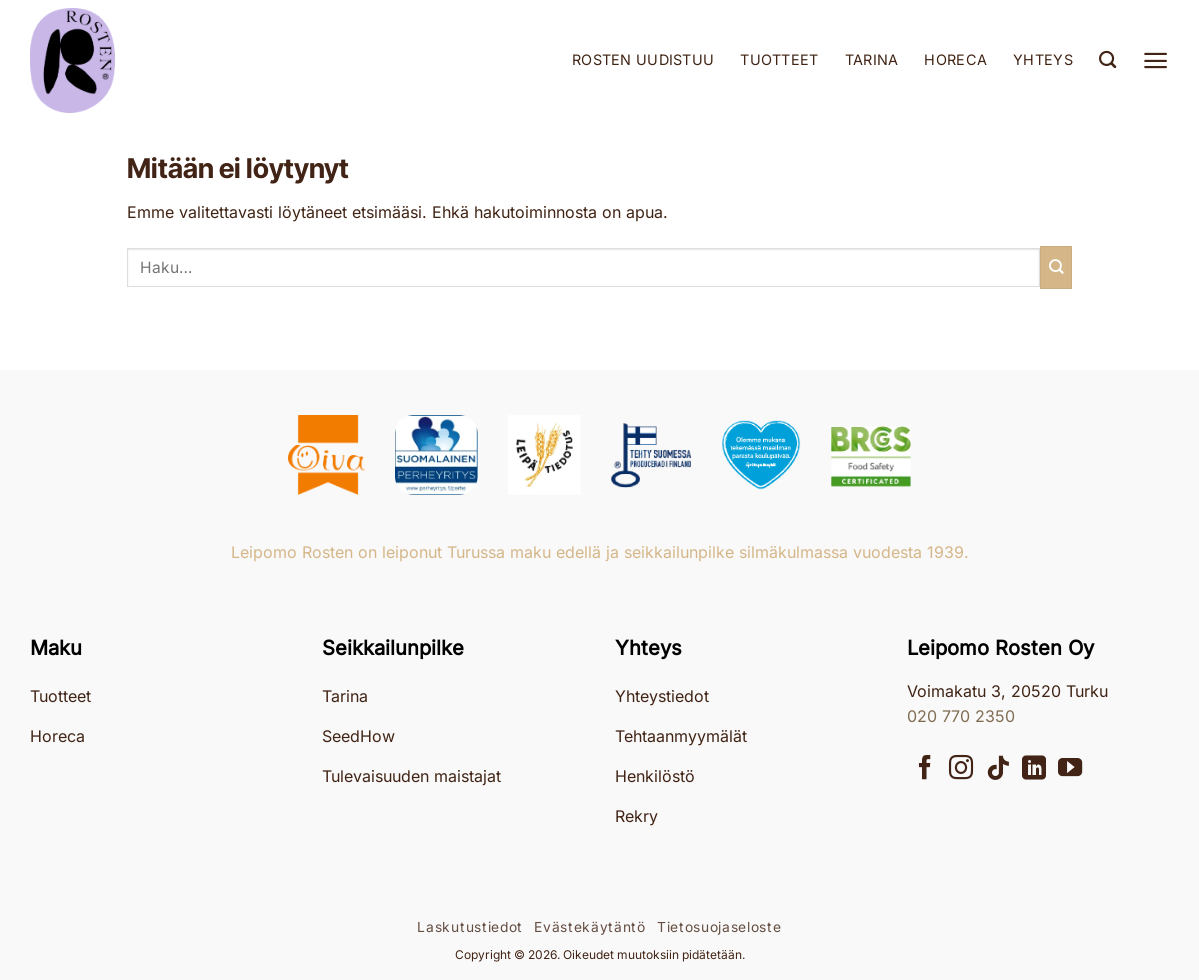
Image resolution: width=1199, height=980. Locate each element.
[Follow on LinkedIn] (1034, 769)
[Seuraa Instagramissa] (961, 769)
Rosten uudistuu (643, 59)
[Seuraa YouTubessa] (1070, 769)
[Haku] (1107, 60)
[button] (1155, 60)
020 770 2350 (961, 716)
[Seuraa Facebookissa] (925, 769)
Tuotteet (779, 59)
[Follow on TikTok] (998, 769)
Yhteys (1043, 59)
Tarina (872, 59)
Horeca (955, 59)
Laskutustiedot (470, 927)
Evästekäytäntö (590, 927)
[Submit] (1056, 267)
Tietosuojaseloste (719, 927)
